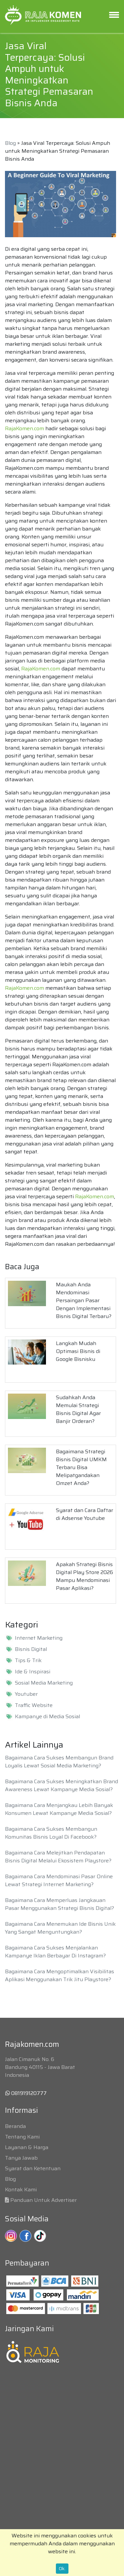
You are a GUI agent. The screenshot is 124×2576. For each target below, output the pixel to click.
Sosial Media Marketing (44, 1683)
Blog (10, 143)
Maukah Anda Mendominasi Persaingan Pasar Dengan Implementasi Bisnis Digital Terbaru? (83, 1300)
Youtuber (26, 1694)
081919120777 (26, 2093)
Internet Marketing (38, 1638)
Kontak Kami (21, 2189)
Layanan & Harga (26, 2147)
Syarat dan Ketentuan (33, 2168)
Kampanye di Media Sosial (47, 1717)
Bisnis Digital (31, 1649)
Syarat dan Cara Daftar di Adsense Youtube (84, 1514)
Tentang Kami (22, 2137)
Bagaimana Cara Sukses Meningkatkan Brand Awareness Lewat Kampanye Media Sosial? (61, 1785)
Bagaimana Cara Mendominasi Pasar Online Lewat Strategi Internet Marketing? (59, 1880)
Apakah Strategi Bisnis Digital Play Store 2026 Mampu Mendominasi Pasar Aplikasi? (84, 1576)
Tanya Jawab (21, 2158)
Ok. (62, 2568)
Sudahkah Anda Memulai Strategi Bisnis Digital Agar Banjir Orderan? (78, 1409)
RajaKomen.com (24, 428)
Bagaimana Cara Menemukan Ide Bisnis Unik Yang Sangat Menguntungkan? (60, 1928)
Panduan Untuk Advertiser (43, 2200)
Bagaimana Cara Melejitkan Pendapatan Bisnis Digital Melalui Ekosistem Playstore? (58, 1857)
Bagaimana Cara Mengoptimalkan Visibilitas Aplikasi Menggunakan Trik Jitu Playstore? (59, 1975)
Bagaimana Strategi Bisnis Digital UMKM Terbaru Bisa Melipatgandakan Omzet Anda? (81, 1467)
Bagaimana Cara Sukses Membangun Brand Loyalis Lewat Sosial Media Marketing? (59, 1762)
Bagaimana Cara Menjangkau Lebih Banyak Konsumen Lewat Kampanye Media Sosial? (59, 1809)
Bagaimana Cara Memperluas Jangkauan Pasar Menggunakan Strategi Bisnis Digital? (59, 1904)
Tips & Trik (28, 1660)
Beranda (15, 2126)
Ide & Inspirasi (32, 1672)
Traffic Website (34, 1705)
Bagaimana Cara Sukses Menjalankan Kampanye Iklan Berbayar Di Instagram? (55, 1952)
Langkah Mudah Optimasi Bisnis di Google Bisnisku (78, 1351)
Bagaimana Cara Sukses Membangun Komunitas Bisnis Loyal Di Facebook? (51, 1833)
